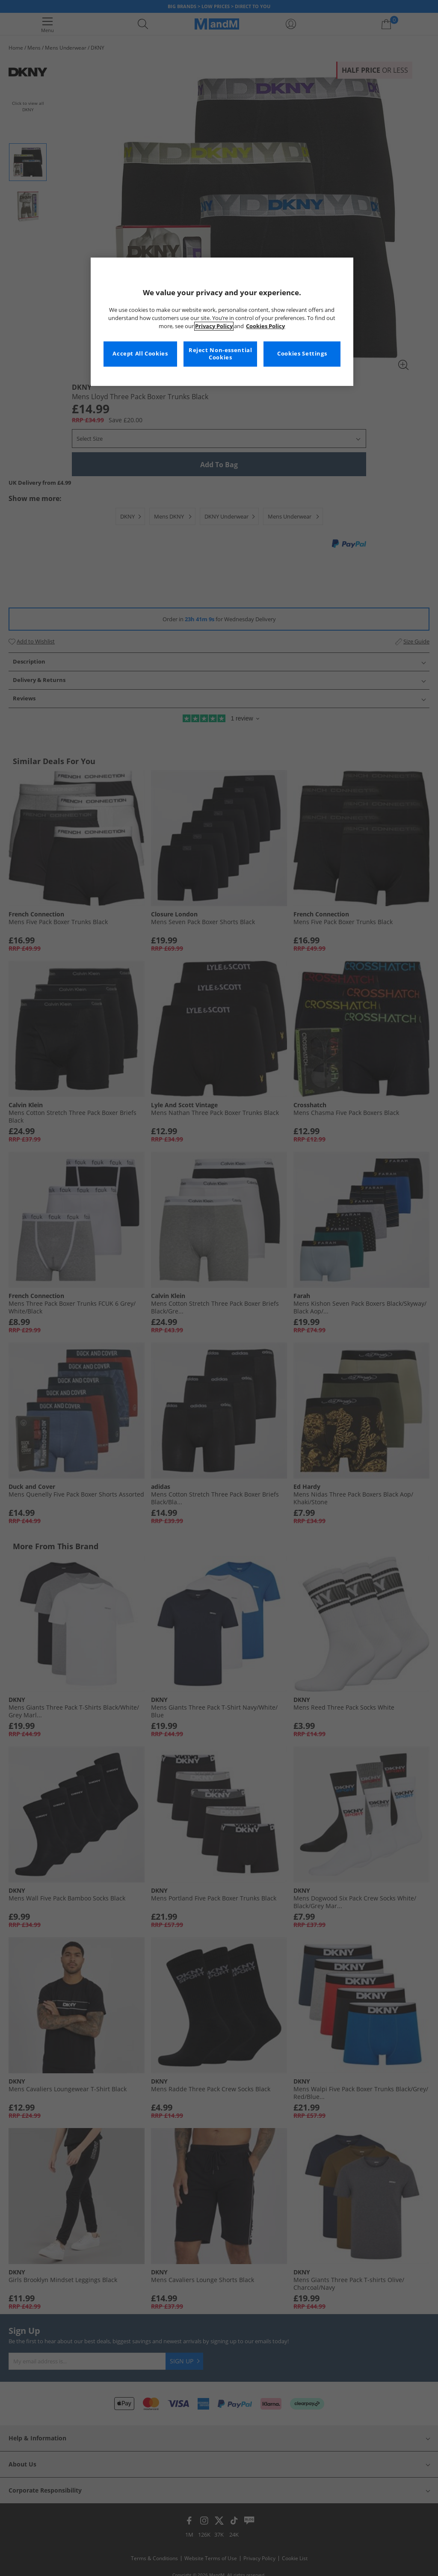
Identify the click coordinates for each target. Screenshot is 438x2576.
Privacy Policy (214, 326)
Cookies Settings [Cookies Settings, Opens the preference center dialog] (302, 353)
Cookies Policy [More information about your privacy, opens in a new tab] (265, 326)
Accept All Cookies (140, 353)
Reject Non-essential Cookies (220, 354)
